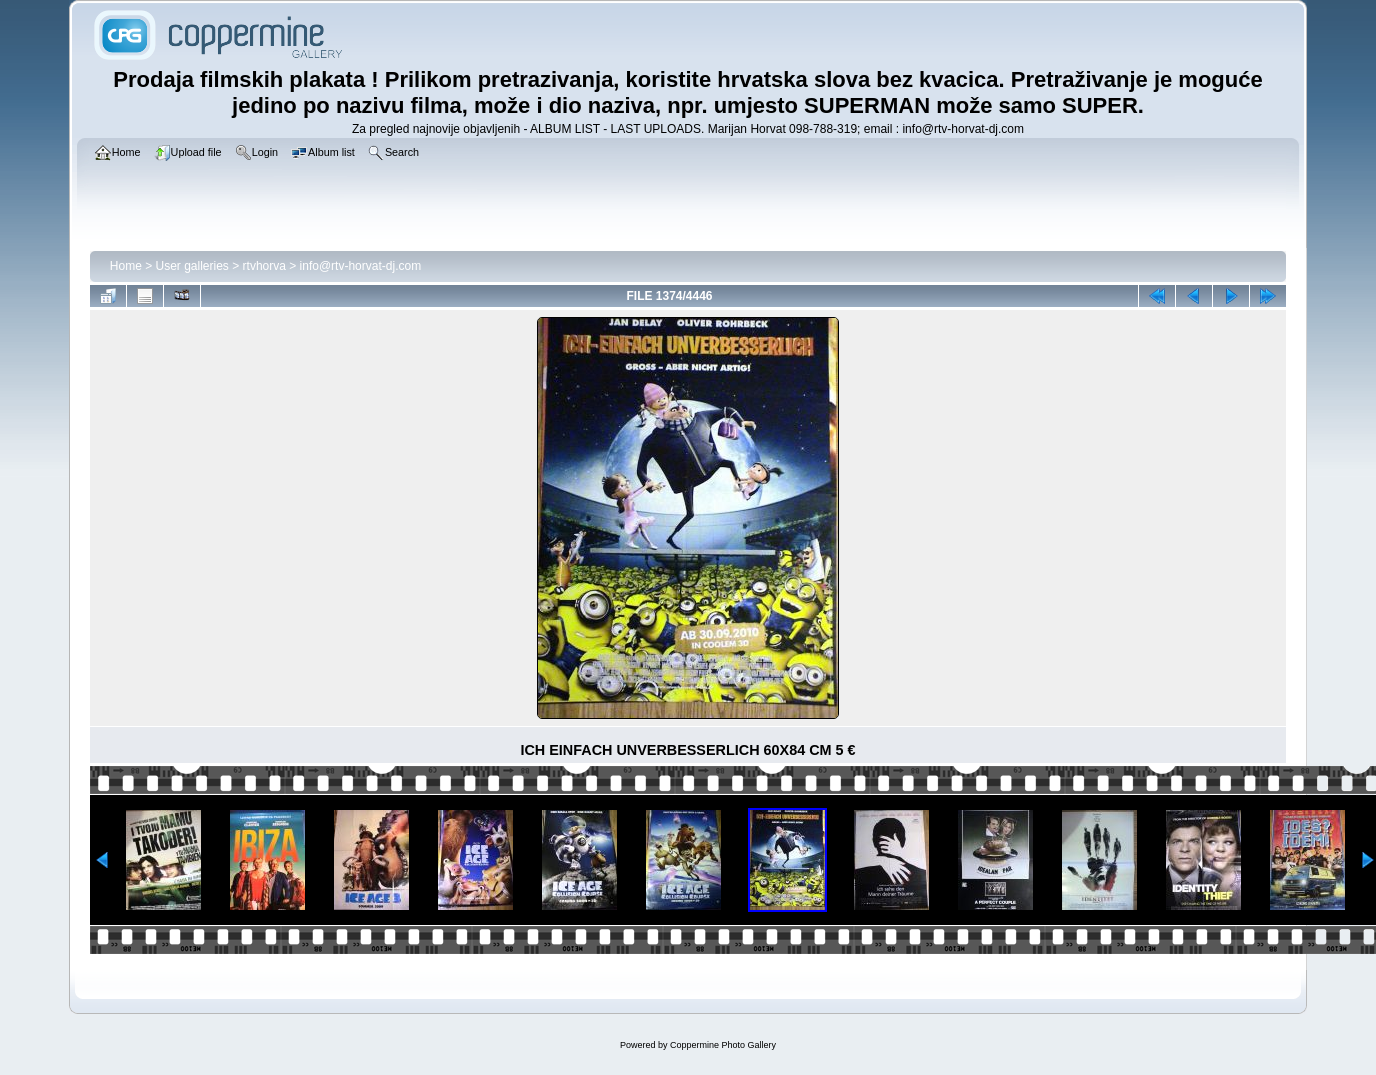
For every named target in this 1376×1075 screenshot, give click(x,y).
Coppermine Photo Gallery (723, 1045)
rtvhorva (264, 266)
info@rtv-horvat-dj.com (361, 266)
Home (126, 266)
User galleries (192, 266)
